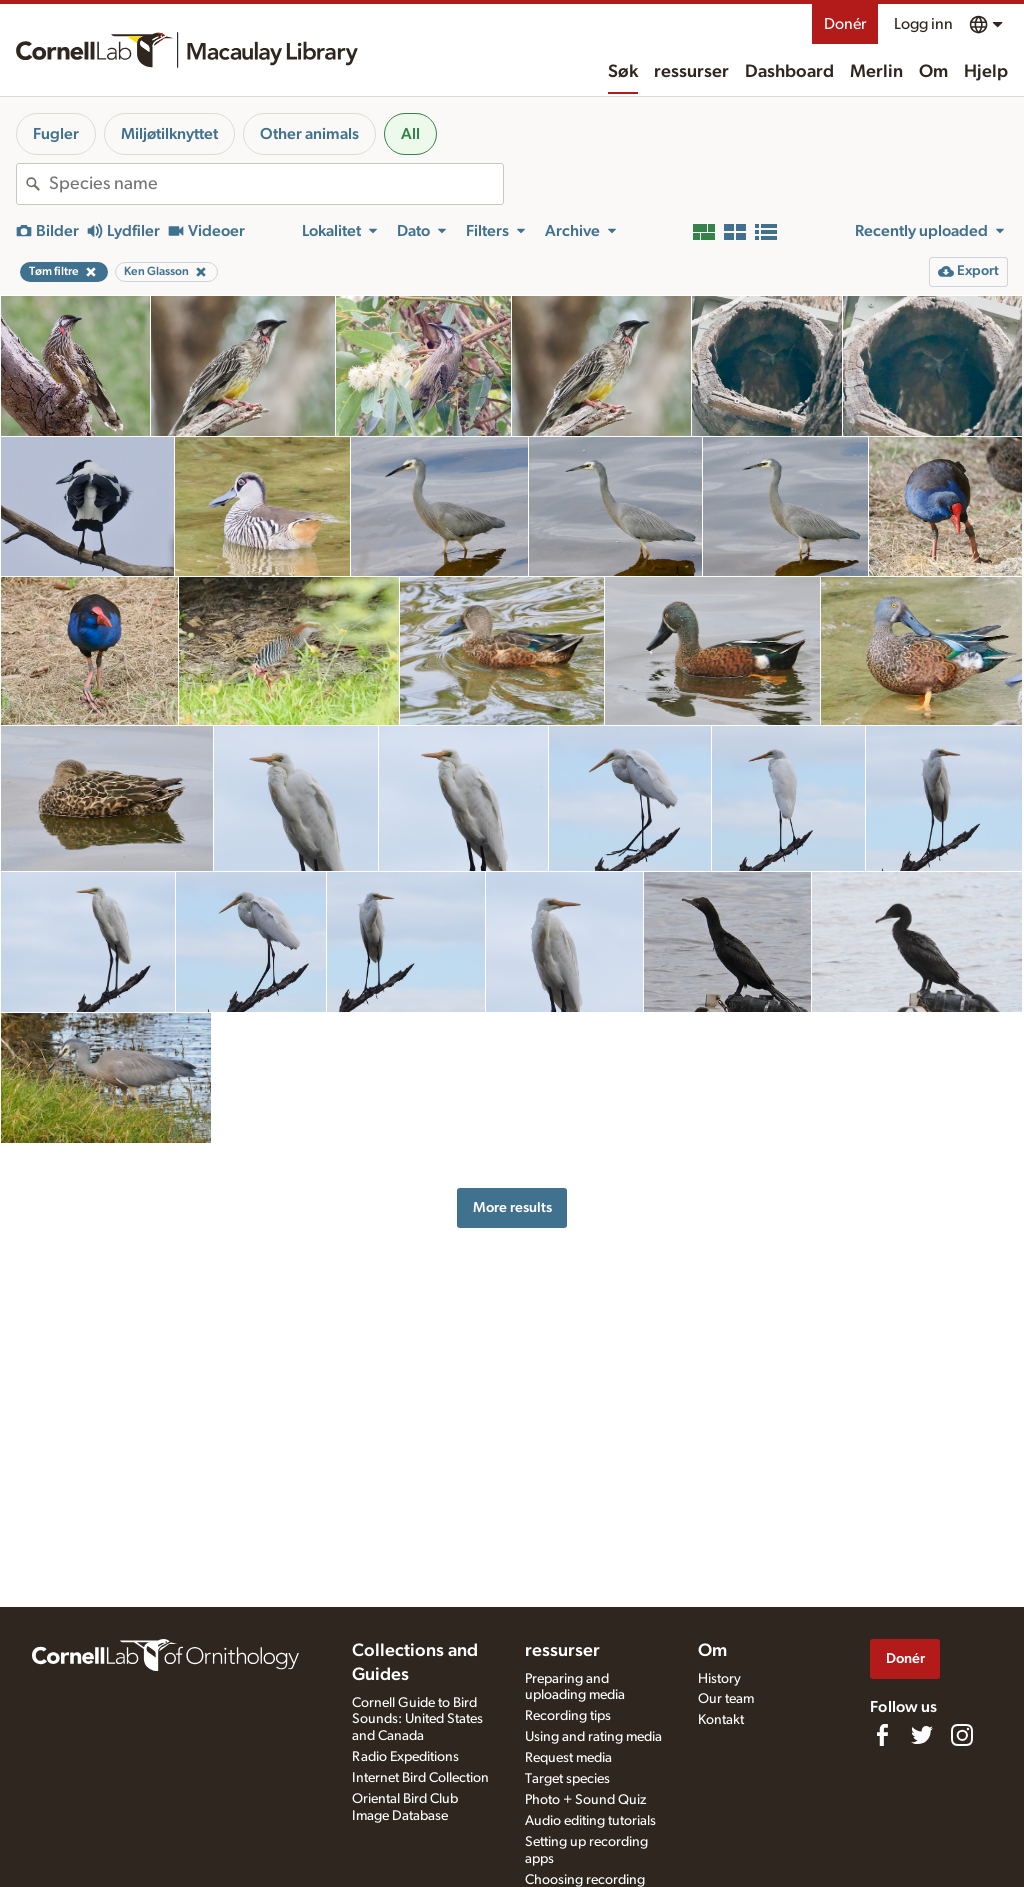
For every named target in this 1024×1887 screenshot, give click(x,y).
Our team (726, 1699)
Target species (567, 1779)
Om (933, 72)
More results (512, 1207)
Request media (568, 1758)
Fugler (56, 134)
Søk (623, 72)
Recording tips (568, 1716)
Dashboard (789, 72)
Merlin (876, 72)
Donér (845, 24)
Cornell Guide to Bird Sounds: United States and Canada (417, 1720)
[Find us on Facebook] (882, 1735)
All (410, 134)
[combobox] (276, 184)
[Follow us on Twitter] (922, 1735)
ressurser (691, 72)
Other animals (309, 134)
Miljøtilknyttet (169, 134)
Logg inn (923, 24)
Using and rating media (593, 1737)
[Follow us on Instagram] (962, 1735)
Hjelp (986, 72)
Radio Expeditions (405, 1757)
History (719, 1679)
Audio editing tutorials (590, 1821)
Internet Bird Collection (420, 1778)
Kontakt (721, 1720)
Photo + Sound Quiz (585, 1800)
